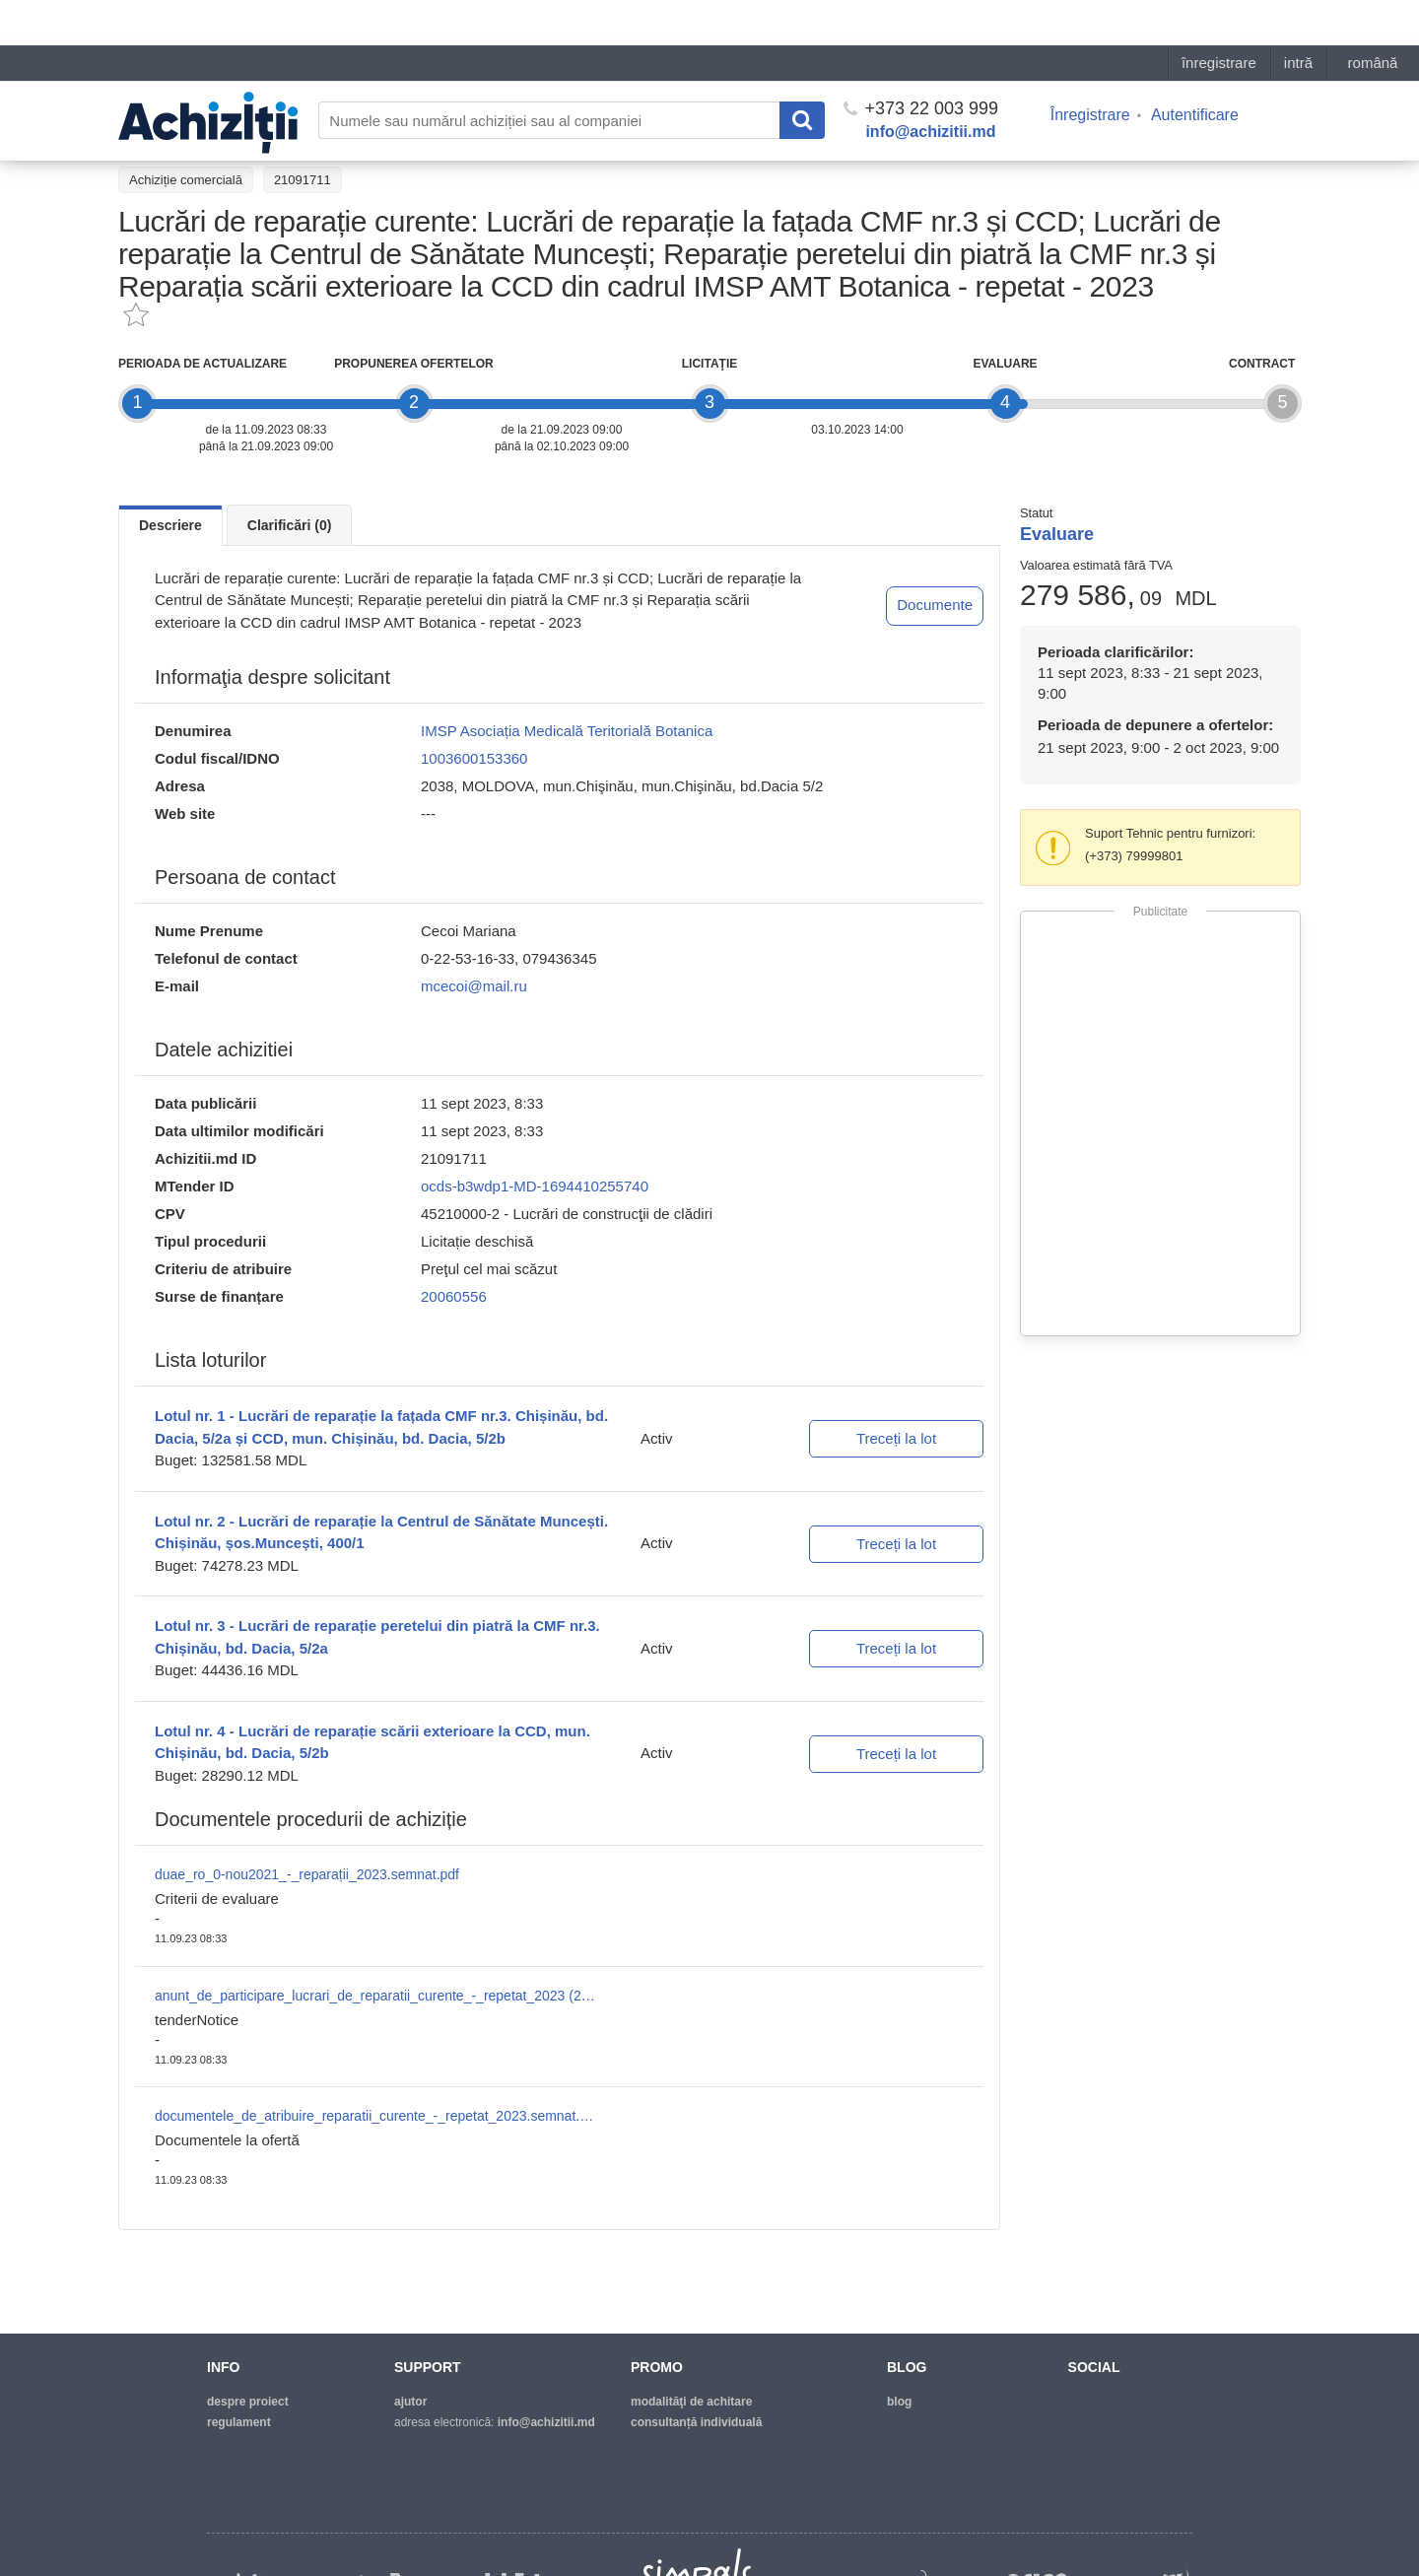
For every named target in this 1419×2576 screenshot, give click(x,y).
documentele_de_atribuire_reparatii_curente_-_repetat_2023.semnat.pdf (376, 2116)
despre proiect (248, 2401)
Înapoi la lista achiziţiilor (196, 134)
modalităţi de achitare (691, 2401)
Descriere (170, 525)
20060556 (454, 1296)
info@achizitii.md (930, 86)
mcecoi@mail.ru (474, 986)
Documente (935, 604)
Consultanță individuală (696, 2422)
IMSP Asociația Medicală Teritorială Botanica (566, 730)
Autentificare (1195, 69)
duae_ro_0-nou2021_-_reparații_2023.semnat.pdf (307, 1874)
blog (899, 2401)
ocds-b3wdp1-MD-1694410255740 (534, 1186)
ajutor (410, 2401)
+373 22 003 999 (921, 63)
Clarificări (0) (289, 525)
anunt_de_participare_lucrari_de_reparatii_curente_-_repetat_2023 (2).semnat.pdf (376, 1995)
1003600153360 (474, 758)
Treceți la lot (896, 1438)
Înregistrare (1090, 69)
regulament (239, 2422)
